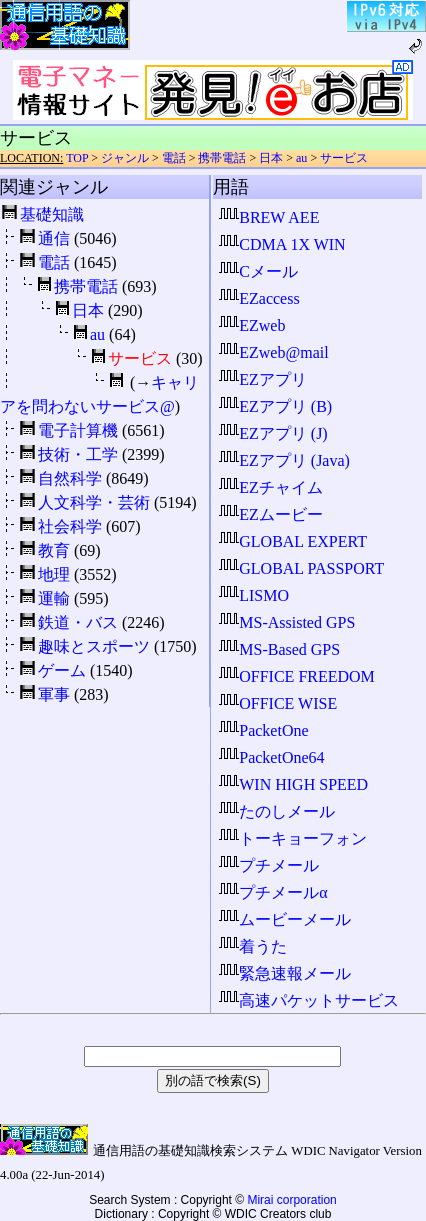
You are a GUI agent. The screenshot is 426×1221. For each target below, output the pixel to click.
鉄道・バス (78, 622)
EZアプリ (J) (273, 433)
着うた (253, 946)
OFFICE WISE (278, 703)
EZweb (252, 325)
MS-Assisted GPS (287, 622)
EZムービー (271, 514)
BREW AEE (269, 217)
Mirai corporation (291, 1200)
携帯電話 (222, 158)
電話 (174, 158)
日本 (271, 158)
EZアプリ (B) (275, 406)
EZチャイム (271, 487)
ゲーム (62, 670)
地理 (54, 574)
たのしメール (277, 811)
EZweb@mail (273, 352)
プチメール (269, 865)
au (301, 158)
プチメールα (273, 892)
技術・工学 (78, 454)
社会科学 (70, 526)
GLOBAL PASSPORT (301, 568)
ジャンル (125, 158)
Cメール (258, 271)
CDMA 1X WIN (282, 244)
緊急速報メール (285, 973)
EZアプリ (263, 379)
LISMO (254, 595)
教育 (54, 550)
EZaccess (259, 298)
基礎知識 (52, 214)
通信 (54, 238)
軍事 (54, 694)
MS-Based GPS (279, 649)
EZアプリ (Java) (284, 460)
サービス (344, 158)
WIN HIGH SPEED (293, 784)
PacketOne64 (271, 757)
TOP (77, 158)
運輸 (54, 598)
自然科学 (70, 478)
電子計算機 (78, 430)
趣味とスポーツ (94, 646)
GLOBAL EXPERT (293, 541)
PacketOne (263, 730)
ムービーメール (285, 919)
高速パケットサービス (309, 1000)
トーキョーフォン (293, 838)
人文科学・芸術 (94, 502)
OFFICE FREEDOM (297, 676)
